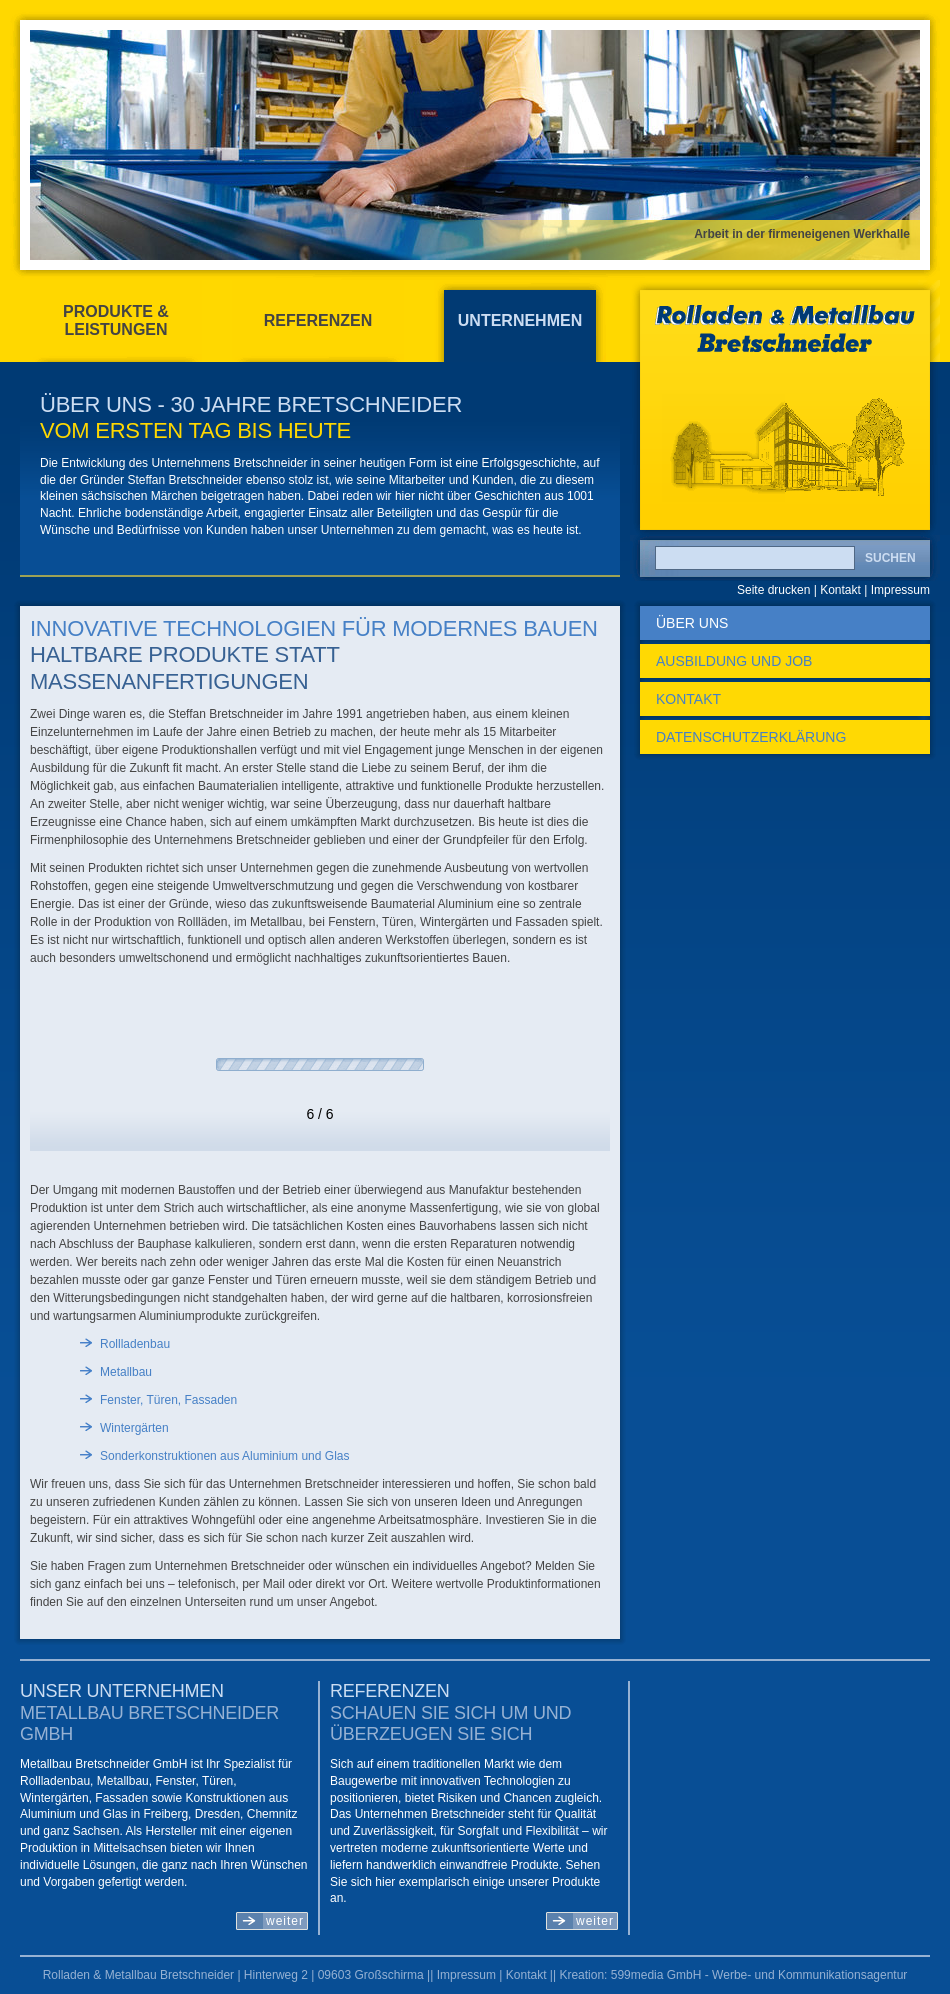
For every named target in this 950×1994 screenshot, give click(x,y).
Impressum (900, 590)
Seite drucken (773, 590)
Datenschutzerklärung (751, 737)
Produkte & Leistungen (116, 320)
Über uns (692, 623)
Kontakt (840, 590)
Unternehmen (520, 320)
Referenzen (318, 320)
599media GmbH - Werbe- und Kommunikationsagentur (759, 1975)
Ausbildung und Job (734, 661)
